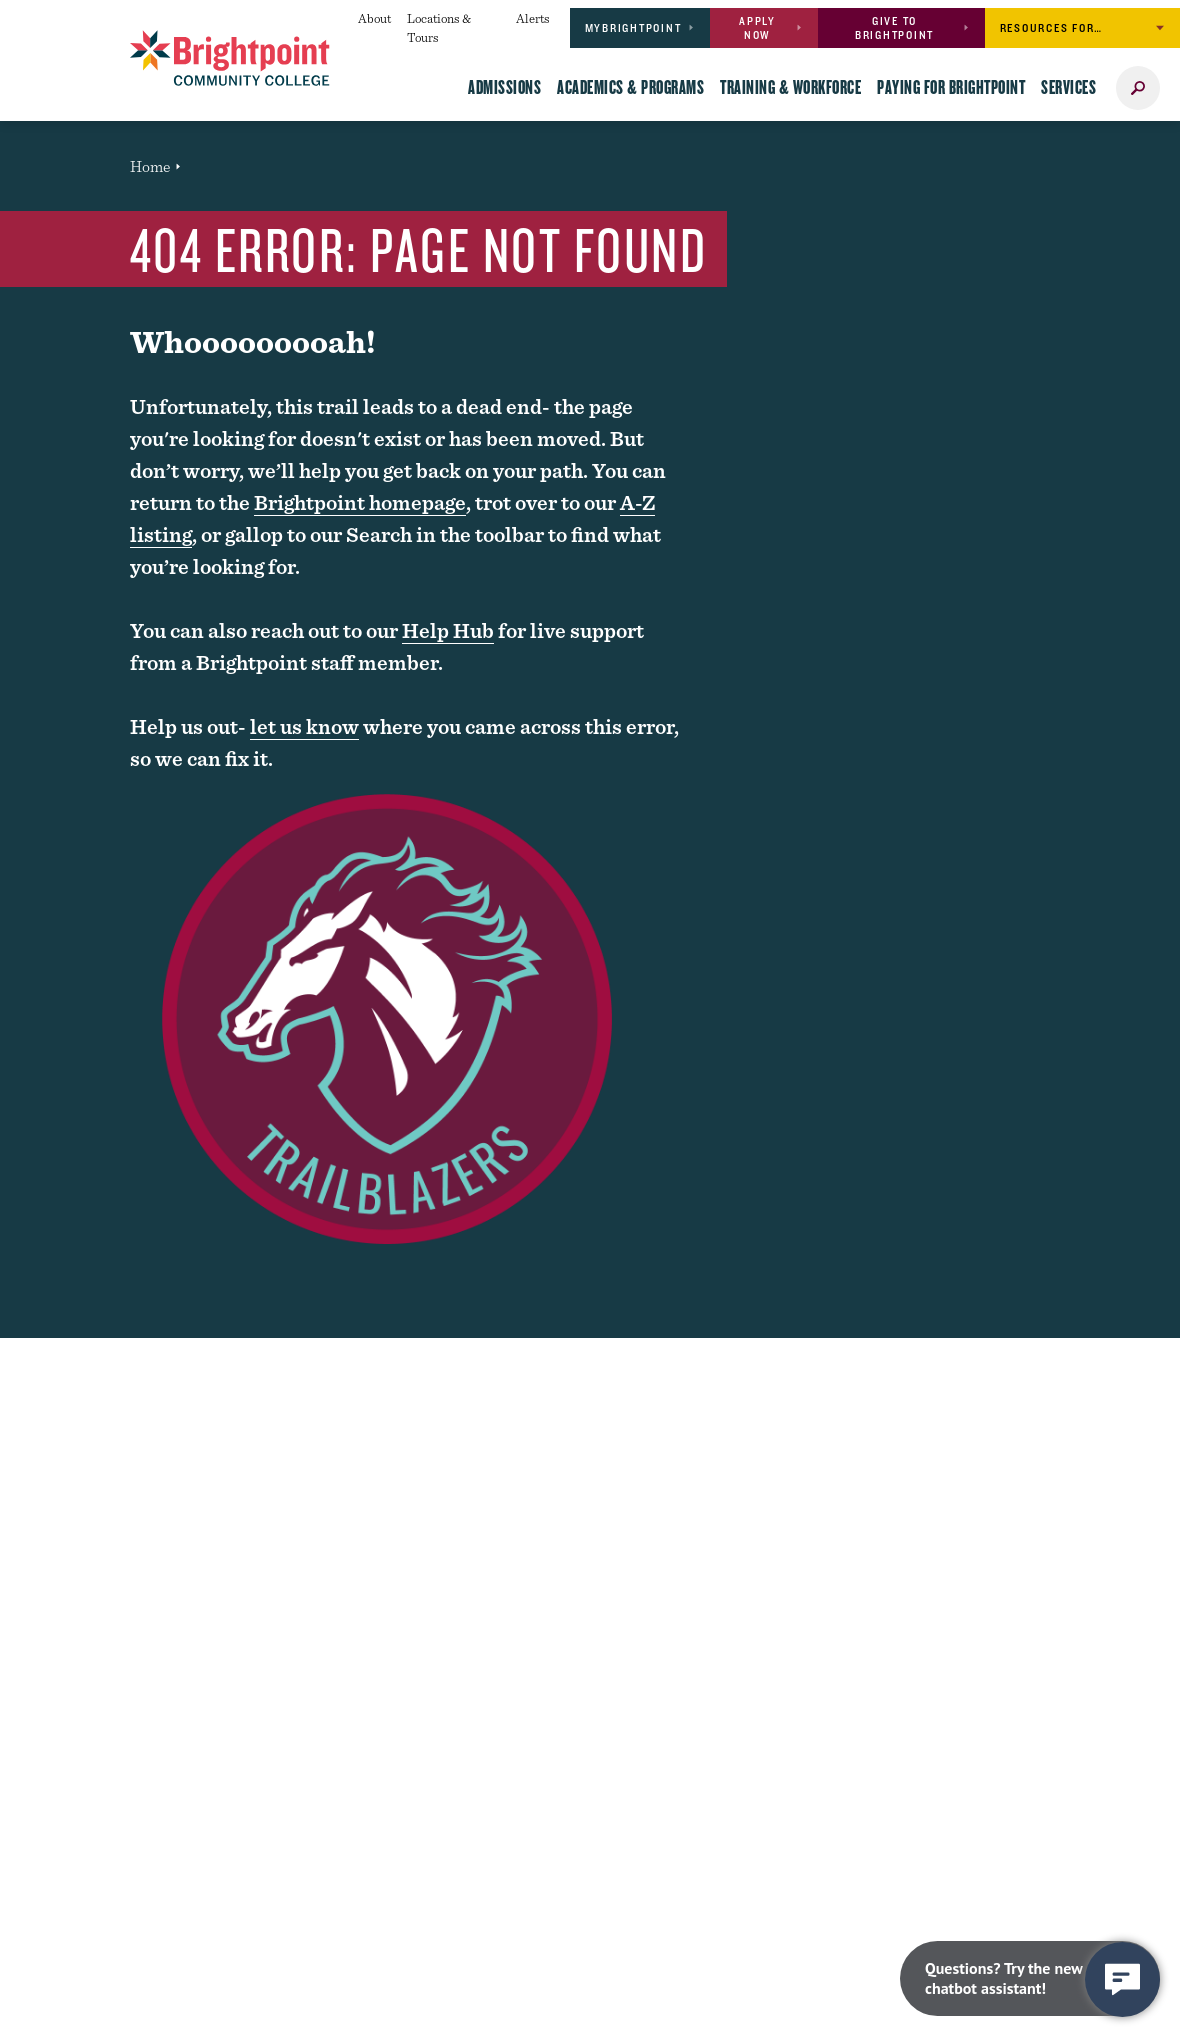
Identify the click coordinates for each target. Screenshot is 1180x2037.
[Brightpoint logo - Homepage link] (230, 58)
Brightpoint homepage (360, 502)
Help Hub (448, 630)
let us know (304, 726)
